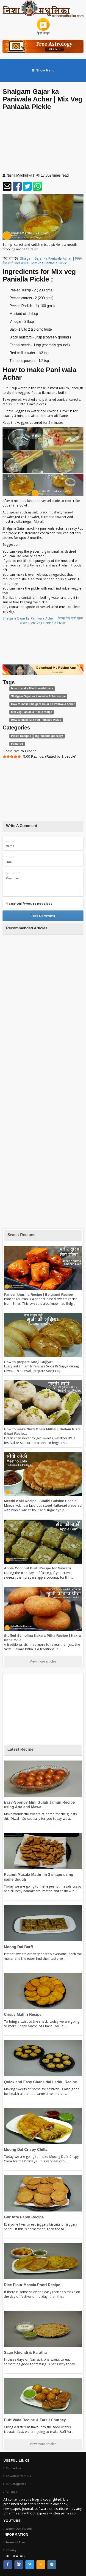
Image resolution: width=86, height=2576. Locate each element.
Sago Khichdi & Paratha (25, 2352)
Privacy (11, 2550)
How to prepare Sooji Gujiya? (28, 1362)
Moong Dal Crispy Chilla (25, 2150)
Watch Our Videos (19, 2528)
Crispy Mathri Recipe (23, 2014)
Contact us (13, 2468)
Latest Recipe (20, 1749)
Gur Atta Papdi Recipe (24, 2217)
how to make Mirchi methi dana (32, 688)
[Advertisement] (43, 132)
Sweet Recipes (21, 1235)
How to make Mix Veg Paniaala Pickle (36, 719)
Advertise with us (18, 2476)
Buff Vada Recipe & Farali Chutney (35, 2420)
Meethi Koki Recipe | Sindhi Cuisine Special (41, 1501)
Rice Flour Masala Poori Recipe (32, 2285)
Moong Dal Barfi (18, 1947)
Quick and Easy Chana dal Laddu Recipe (40, 2082)
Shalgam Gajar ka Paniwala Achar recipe (38, 696)
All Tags (11, 2491)
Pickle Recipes (21, 736)
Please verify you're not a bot (29, 903)
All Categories (16, 2484)
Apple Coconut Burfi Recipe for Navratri (37, 1568)
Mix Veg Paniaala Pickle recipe (31, 712)
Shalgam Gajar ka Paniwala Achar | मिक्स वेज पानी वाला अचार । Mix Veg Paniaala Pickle (42, 260)
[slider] (12, 756)
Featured (17, 744)
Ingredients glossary (49, 736)
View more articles (43, 1661)
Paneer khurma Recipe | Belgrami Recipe (38, 1294)
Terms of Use (15, 2542)
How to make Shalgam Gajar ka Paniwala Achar (43, 704)
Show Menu (43, 70)
